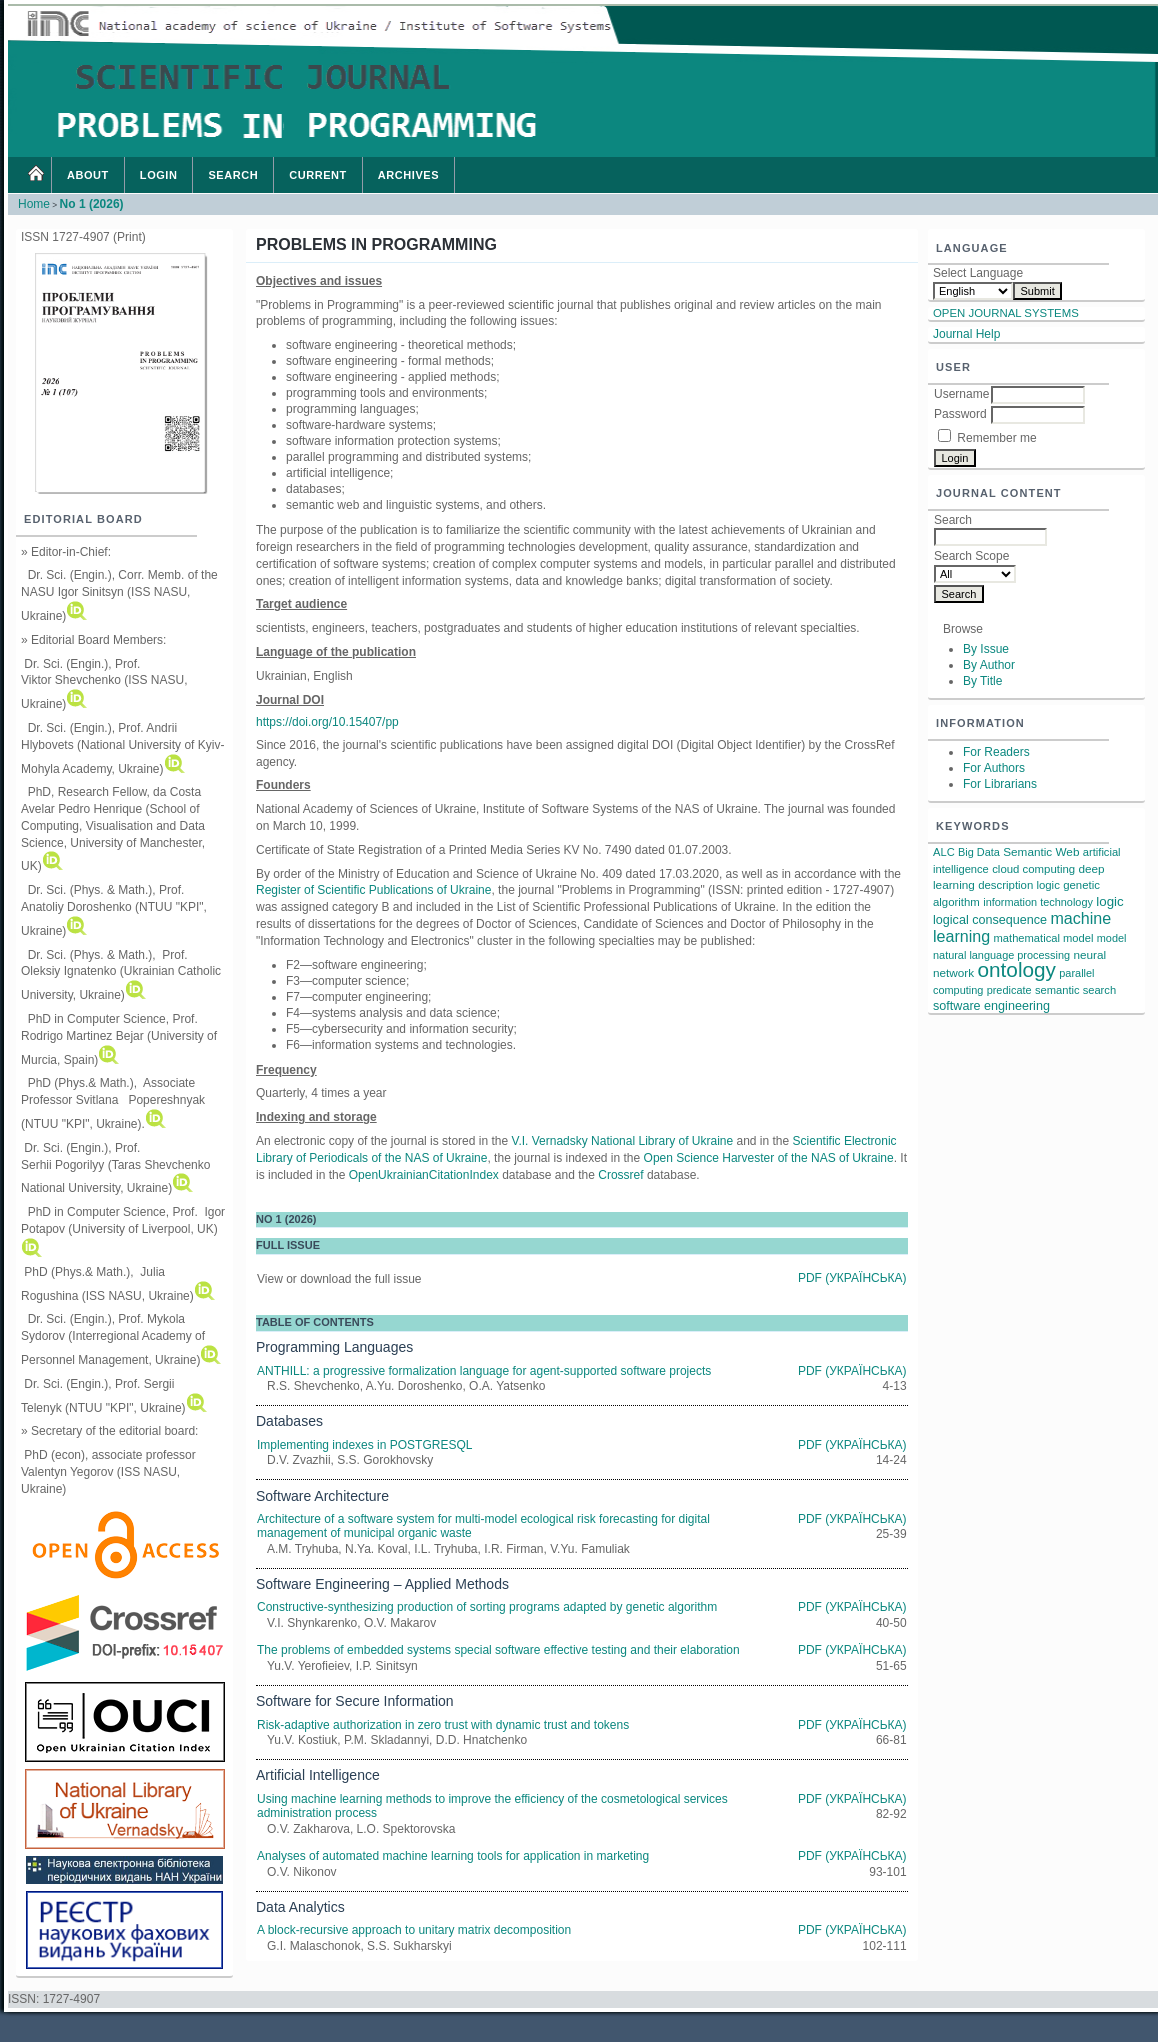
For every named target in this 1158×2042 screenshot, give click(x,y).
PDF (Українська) (852, 1278)
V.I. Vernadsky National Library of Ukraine (622, 1141)
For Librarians (1000, 784)
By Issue (986, 649)
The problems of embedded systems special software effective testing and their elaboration (498, 1650)
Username (961, 394)
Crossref (620, 1175)
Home (35, 175)
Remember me (996, 438)
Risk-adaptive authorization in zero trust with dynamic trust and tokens (443, 1725)
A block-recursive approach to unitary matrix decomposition (414, 1930)
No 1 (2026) (92, 204)
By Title (982, 681)
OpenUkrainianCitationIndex (424, 1175)
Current (318, 175)
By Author (989, 665)
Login (159, 175)
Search (233, 175)
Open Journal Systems (1006, 313)
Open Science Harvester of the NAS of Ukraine (769, 1158)
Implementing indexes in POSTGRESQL (364, 1445)
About (88, 175)
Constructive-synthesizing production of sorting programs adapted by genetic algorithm (487, 1607)
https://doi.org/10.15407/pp (327, 722)
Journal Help (966, 334)
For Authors (994, 768)
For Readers (996, 752)
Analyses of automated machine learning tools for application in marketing (453, 1856)
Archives (408, 175)
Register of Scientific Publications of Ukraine (373, 890)
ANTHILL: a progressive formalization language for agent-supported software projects (484, 1371)
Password (960, 414)
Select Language (978, 273)
